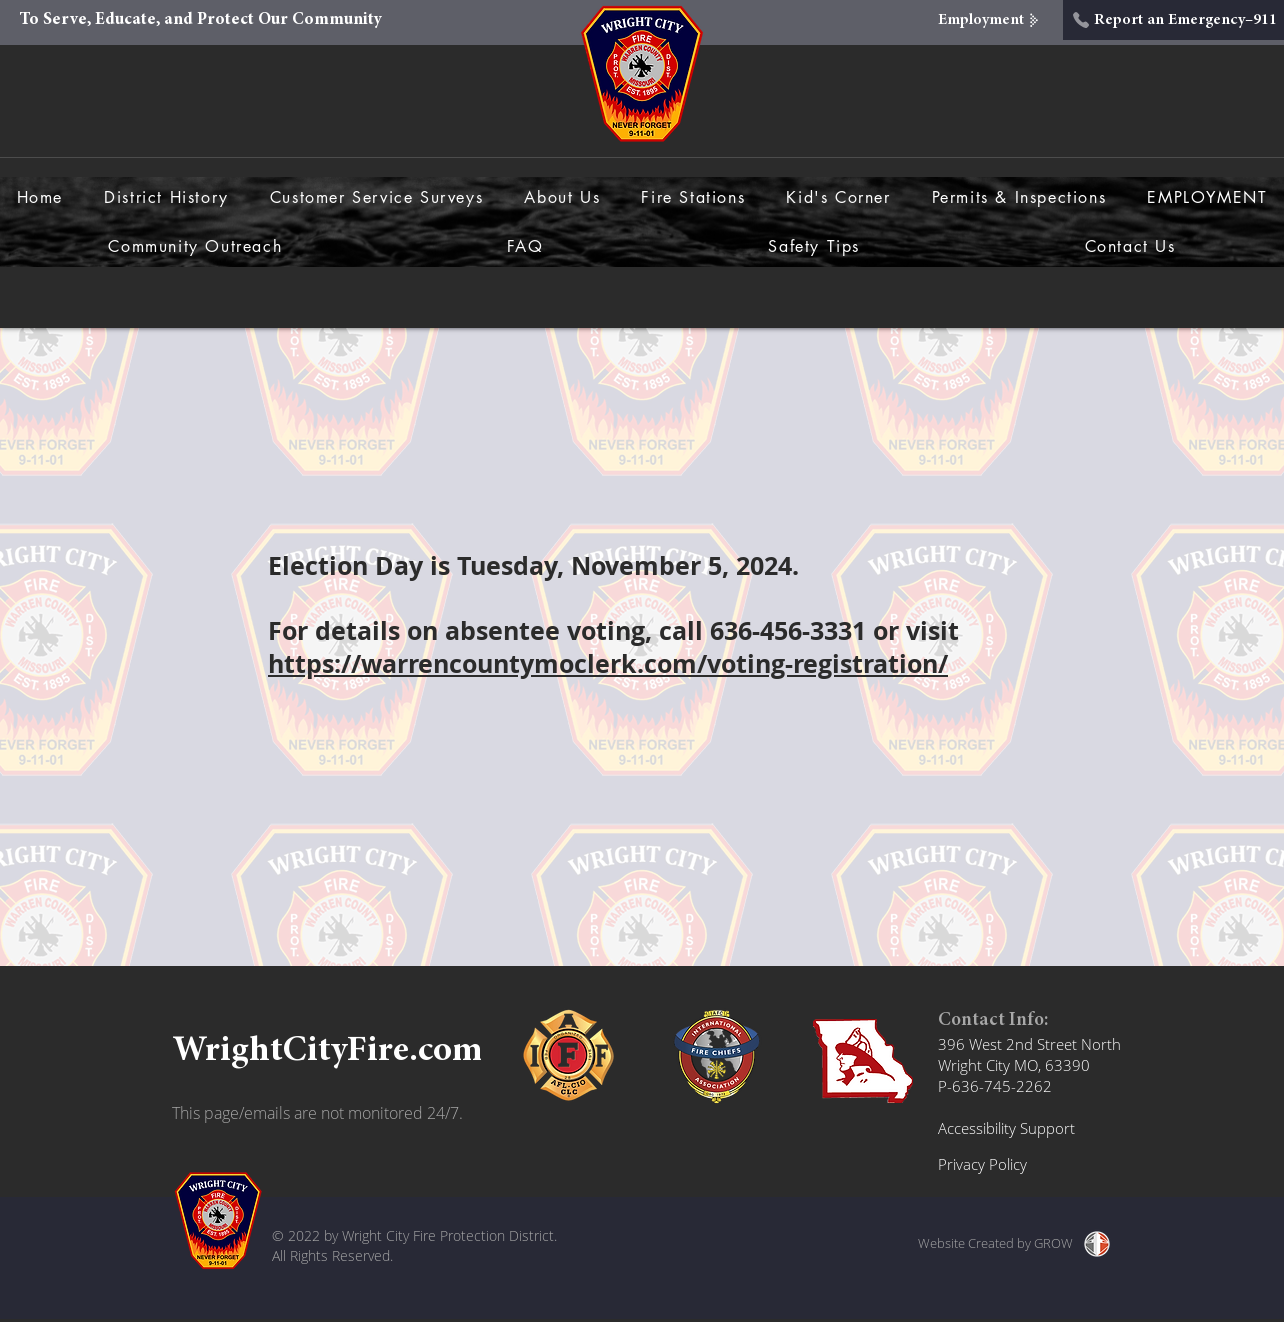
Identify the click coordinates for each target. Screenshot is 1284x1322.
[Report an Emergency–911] (1173, 20)
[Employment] (991, 20)
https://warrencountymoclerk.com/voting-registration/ (608, 663)
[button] (562, 197)
